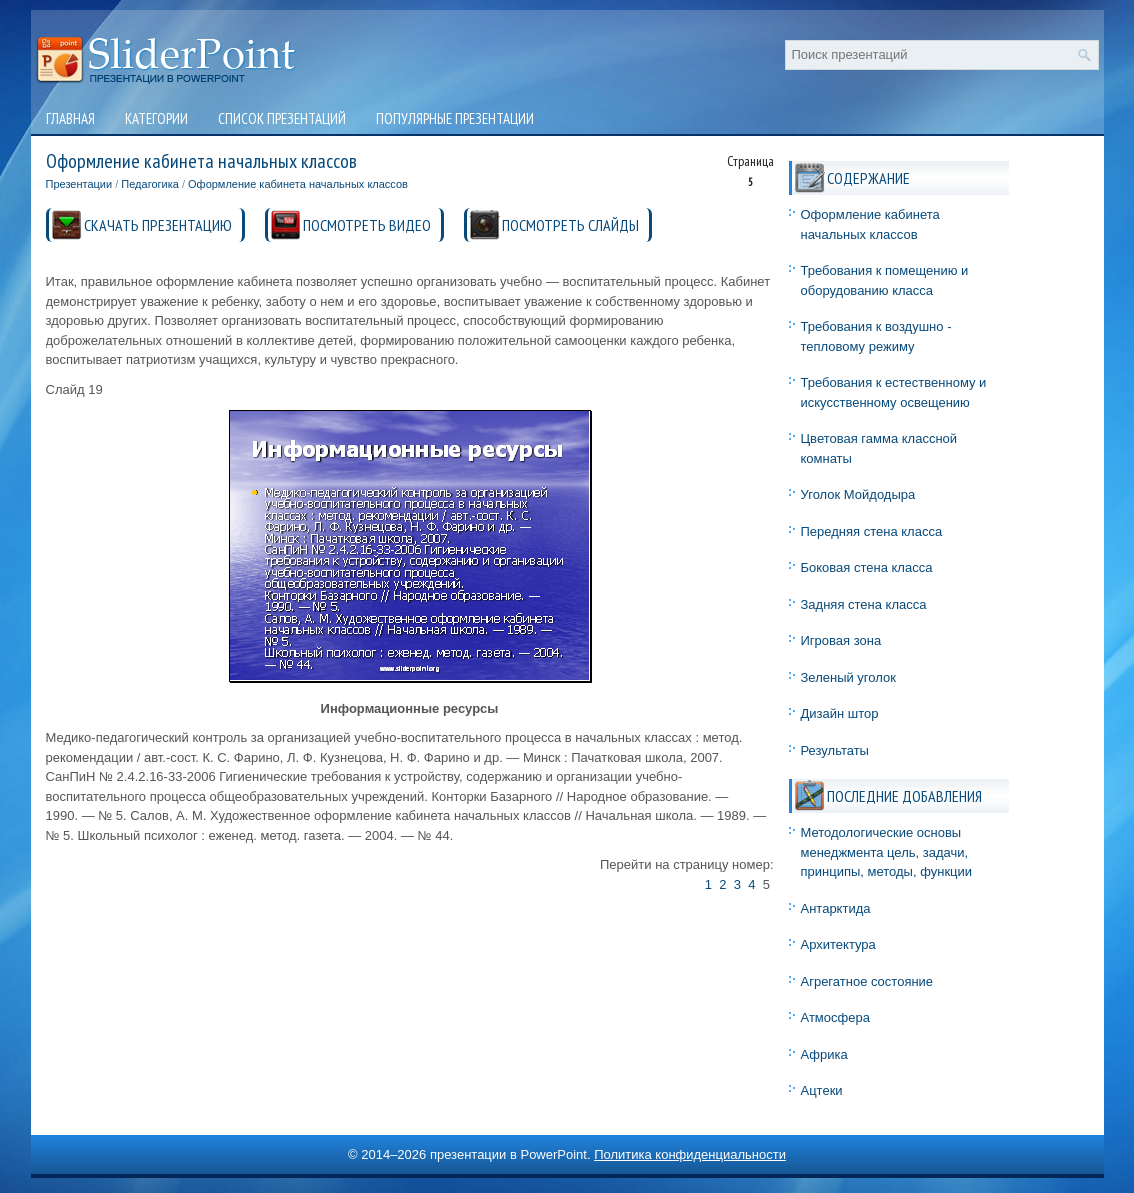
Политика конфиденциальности (690, 1154)
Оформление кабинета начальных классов (298, 184)
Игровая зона (841, 640)
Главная (70, 118)
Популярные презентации (455, 118)
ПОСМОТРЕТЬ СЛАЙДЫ (570, 225)
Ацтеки (822, 1090)
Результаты (835, 750)
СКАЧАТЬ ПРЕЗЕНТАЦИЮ (158, 225)
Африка (824, 1054)
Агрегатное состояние (867, 981)
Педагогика (150, 184)
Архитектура (838, 944)
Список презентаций (282, 118)
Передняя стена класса (872, 531)
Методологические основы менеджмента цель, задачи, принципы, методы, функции (887, 852)
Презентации (79, 184)
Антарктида (836, 908)
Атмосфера (835, 1017)
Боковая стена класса (867, 567)
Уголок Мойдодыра (858, 494)
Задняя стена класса (864, 604)
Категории (156, 118)
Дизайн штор (840, 713)
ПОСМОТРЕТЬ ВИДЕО (367, 225)
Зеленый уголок (848, 677)
